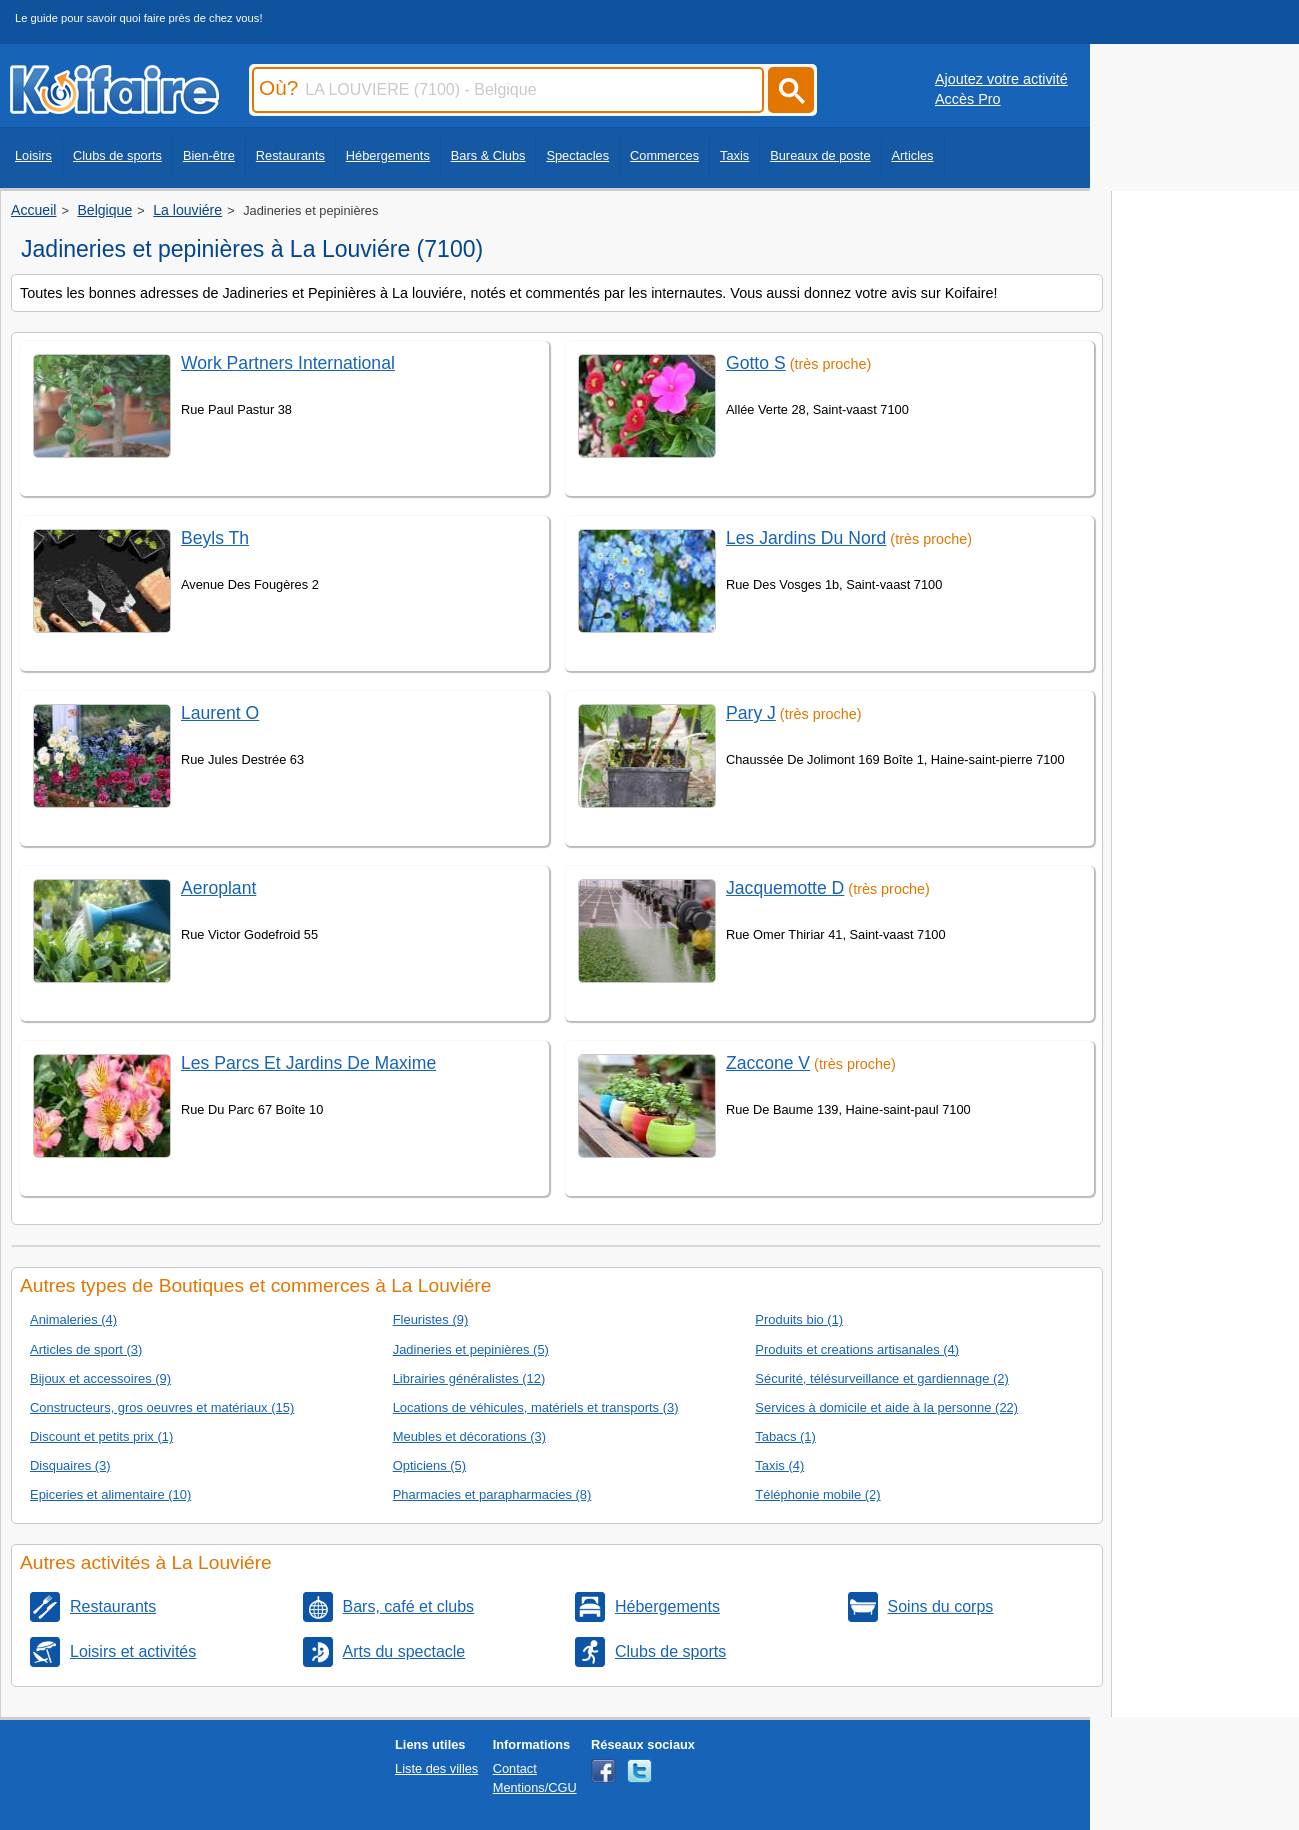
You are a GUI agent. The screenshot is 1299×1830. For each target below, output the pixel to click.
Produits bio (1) (799, 1319)
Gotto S (756, 363)
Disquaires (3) (70, 1465)
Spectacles (577, 155)
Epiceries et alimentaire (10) (110, 1494)
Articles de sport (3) (86, 1349)
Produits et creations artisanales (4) (857, 1349)
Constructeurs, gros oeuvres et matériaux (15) (162, 1407)
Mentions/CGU (535, 1787)
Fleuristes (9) (431, 1319)
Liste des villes (436, 1768)
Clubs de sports (117, 155)
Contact (515, 1768)
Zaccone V (768, 1063)
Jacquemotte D (785, 888)
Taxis (734, 155)
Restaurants (290, 155)
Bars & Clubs (488, 155)
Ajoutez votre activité (1001, 79)
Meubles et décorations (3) (469, 1436)
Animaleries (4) (73, 1319)
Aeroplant (218, 888)
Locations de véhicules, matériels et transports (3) (536, 1407)
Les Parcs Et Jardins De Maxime (308, 1063)
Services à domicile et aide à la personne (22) (886, 1407)
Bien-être (209, 155)
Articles (913, 155)
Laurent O (220, 713)
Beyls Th (215, 538)
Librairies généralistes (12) (469, 1378)
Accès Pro (968, 99)
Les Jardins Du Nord (806, 538)
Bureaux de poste (820, 155)
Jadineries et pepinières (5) (471, 1349)
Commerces (664, 155)
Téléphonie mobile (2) (817, 1494)
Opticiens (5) (429, 1465)
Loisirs (33, 155)
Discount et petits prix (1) (101, 1436)
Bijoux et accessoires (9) (100, 1378)
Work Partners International (288, 363)
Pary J (751, 713)
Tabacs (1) (785, 1436)
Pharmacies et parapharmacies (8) (492, 1494)
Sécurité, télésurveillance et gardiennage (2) (881, 1378)
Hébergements (388, 155)
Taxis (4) (779, 1465)
